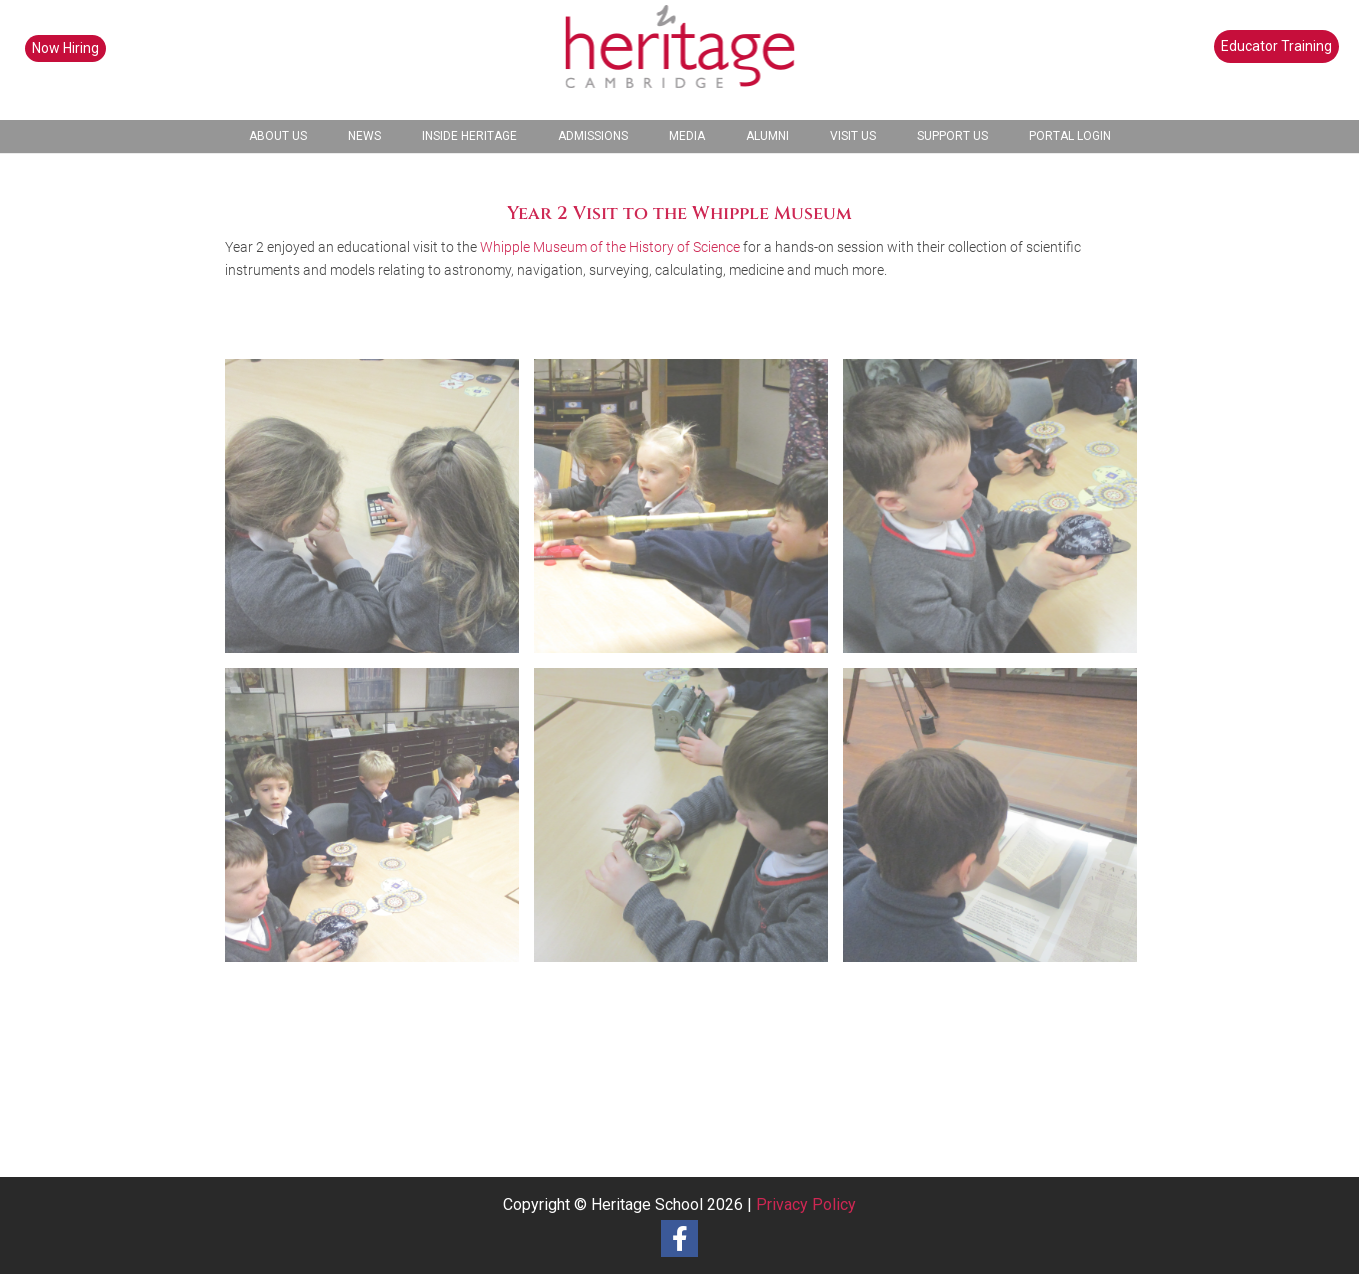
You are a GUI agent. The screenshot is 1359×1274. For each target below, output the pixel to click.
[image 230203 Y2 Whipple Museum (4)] (997, 513)
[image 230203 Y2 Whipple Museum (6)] (379, 513)
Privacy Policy (806, 1204)
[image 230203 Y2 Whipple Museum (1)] (997, 822)
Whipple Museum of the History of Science (610, 247)
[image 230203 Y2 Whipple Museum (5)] (688, 513)
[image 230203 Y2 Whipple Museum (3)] (379, 822)
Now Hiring (65, 48)
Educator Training (1276, 46)
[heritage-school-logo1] (679, 60)
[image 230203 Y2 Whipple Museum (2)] (688, 822)
